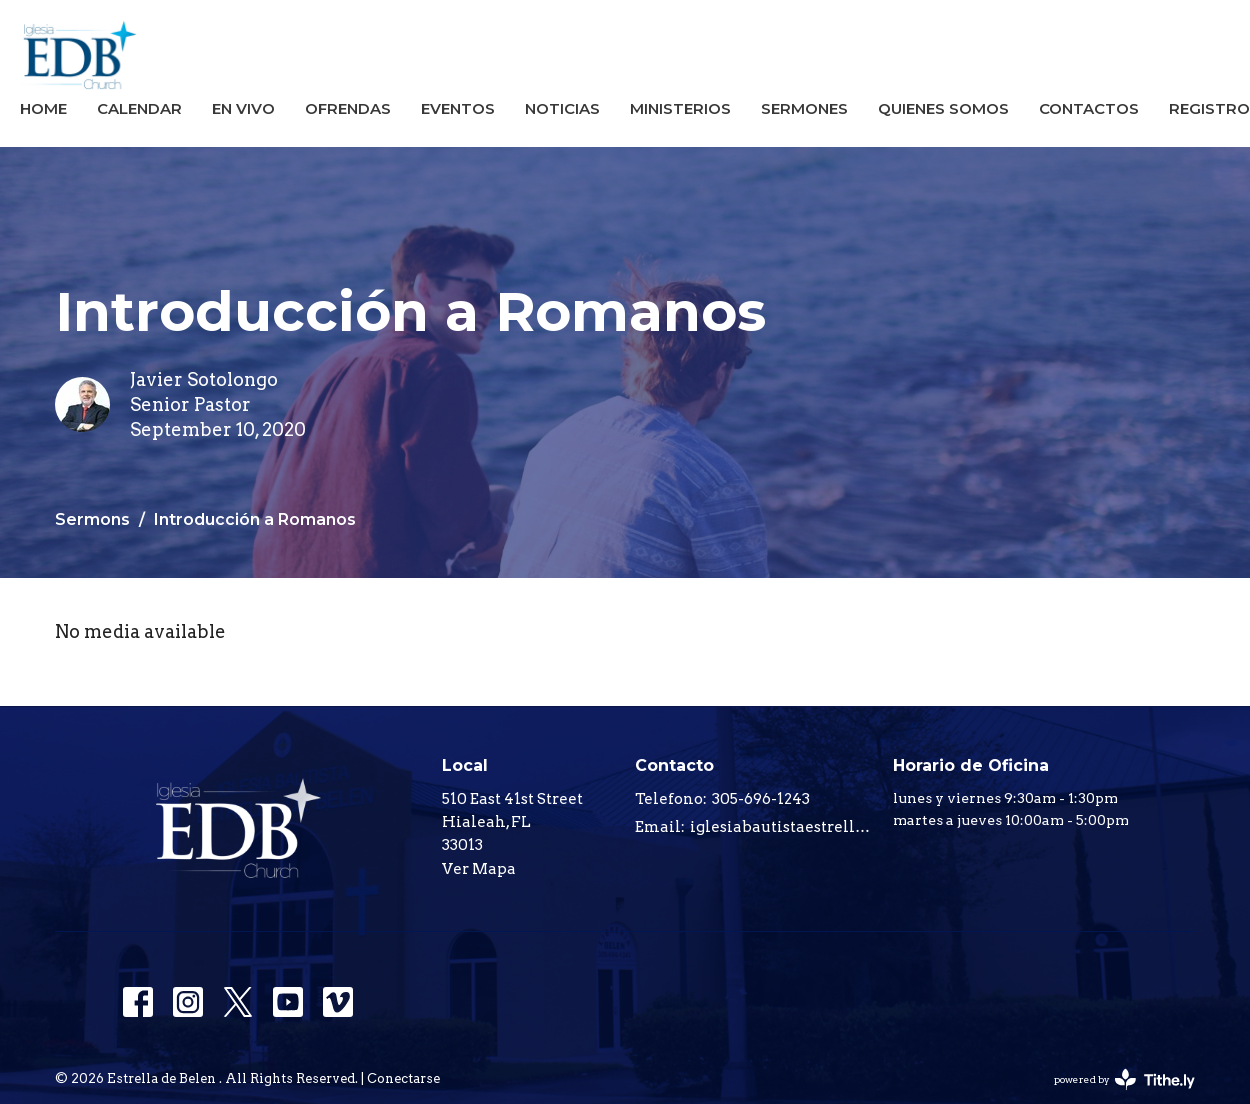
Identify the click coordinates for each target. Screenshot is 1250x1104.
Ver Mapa (479, 869)
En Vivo (243, 108)
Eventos (458, 108)
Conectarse (403, 1078)
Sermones (804, 108)
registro (1209, 108)
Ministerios (680, 108)
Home (43, 108)
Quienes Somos (943, 108)
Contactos (1089, 108)
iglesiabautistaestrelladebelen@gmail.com (781, 827)
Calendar (139, 108)
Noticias (562, 108)
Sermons (92, 519)
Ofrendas (348, 108)
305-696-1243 (761, 799)
